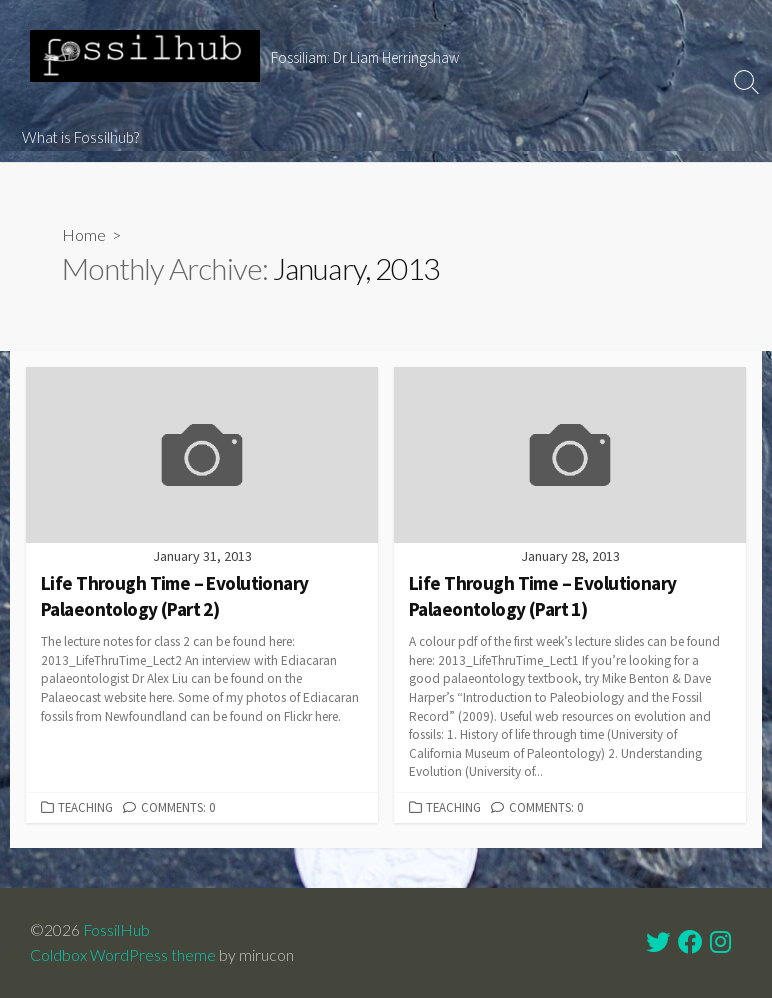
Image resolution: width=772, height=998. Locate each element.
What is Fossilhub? (80, 137)
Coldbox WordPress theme (123, 955)
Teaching (85, 807)
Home (84, 234)
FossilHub (116, 930)
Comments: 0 (178, 807)
